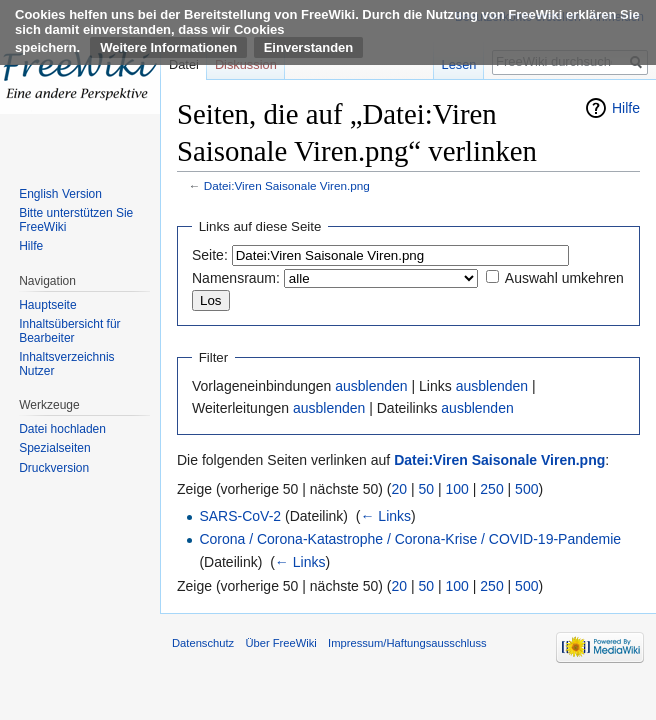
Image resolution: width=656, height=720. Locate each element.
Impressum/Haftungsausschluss (407, 643)
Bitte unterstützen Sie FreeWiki (76, 220)
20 (400, 489)
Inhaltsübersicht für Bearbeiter (69, 331)
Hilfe (626, 108)
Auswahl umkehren (564, 278)
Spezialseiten (54, 448)
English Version (60, 194)
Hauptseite (47, 305)
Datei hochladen (62, 429)
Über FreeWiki (280, 643)
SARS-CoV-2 (240, 516)
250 (491, 489)
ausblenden (371, 386)
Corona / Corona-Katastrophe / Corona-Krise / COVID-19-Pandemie (410, 539)
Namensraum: (236, 278)
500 (526, 489)
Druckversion (54, 468)
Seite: (210, 255)
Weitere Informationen (168, 47)
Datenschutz (203, 643)
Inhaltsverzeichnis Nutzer (66, 364)
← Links (385, 516)
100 (457, 489)
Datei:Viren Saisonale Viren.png (287, 185)
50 (427, 489)
